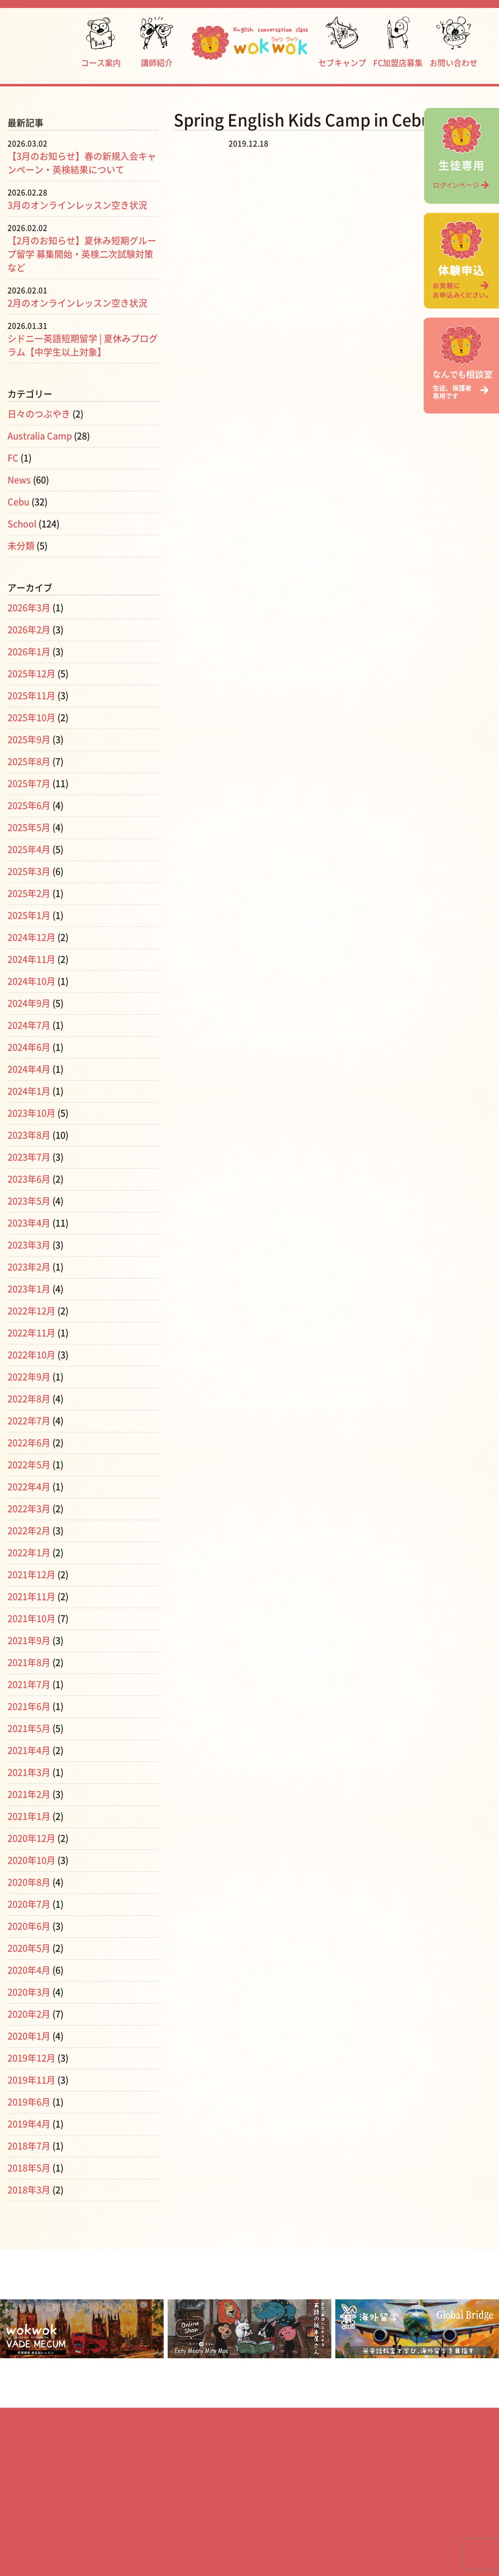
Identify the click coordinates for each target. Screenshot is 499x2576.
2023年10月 (31, 1113)
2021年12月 (31, 1574)
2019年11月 (31, 2080)
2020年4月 (28, 1970)
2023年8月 (28, 1135)
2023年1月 (28, 1289)
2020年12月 (31, 1838)
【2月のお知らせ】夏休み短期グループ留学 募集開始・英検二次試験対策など (81, 254)
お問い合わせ (454, 41)
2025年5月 (28, 827)
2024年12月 (31, 937)
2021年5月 (28, 1728)
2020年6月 (28, 1926)
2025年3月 (28, 871)
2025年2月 (28, 893)
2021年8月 (28, 1662)
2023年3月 (28, 1245)
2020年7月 (28, 1904)
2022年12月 (31, 1310)
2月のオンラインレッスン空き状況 (77, 303)
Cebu (18, 501)
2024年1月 (28, 1091)
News (19, 479)
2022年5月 (28, 1464)
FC (12, 457)
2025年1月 (28, 915)
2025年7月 (28, 783)
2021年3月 (28, 1772)
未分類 (20, 545)
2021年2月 (28, 1794)
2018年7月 (28, 2146)
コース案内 (101, 41)
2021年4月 (28, 1750)
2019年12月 (31, 2058)
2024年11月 (31, 959)
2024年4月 (28, 1069)
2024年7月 (28, 1025)
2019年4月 (28, 2124)
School (21, 523)
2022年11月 (31, 1332)
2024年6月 (28, 1047)
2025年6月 (28, 805)
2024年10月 (31, 981)
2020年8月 (28, 1882)
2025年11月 (31, 695)
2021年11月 (31, 1596)
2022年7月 (28, 1420)
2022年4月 (28, 1486)
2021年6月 (28, 1706)
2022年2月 (28, 1530)
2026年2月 (28, 629)
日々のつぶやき (38, 414)
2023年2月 (28, 1267)
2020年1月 (28, 2036)
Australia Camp (39, 435)
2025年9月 (28, 739)
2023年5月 (28, 1201)
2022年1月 (28, 1552)
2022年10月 (31, 1354)
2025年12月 (31, 673)
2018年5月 (28, 2167)
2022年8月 (28, 1398)
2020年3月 (28, 1992)
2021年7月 (28, 1684)
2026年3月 (28, 607)
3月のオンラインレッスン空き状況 (77, 205)
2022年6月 (28, 1442)
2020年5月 (28, 1948)
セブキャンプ (342, 41)
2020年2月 (28, 2014)
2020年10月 (31, 1860)
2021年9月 (28, 1640)
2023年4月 (28, 1223)
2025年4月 (28, 849)
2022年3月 (28, 1508)
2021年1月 (28, 1816)
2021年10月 (31, 1618)
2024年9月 (28, 1003)
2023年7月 (28, 1157)
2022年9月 (28, 1376)
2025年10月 (31, 717)
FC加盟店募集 (398, 41)
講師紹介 (156, 41)
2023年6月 (28, 1179)
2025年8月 (28, 761)
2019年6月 (28, 2102)
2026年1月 (28, 651)
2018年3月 (28, 2189)
